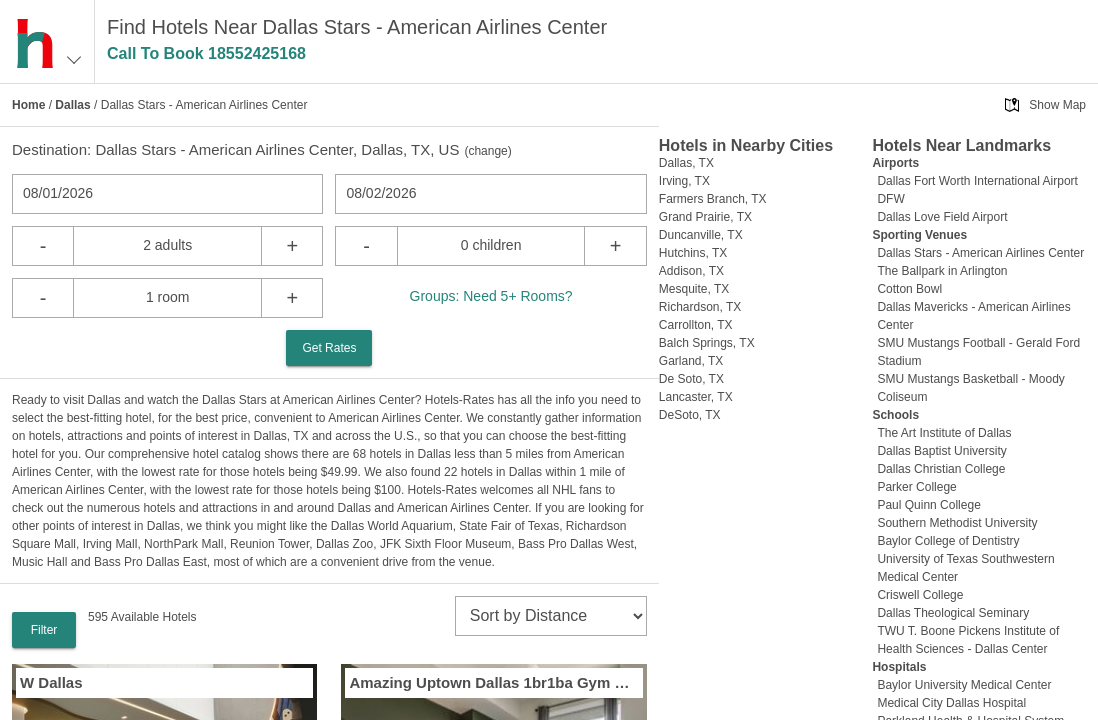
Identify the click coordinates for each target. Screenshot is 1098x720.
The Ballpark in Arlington (942, 271)
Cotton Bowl (909, 289)
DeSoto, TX (690, 415)
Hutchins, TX (693, 253)
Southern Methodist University (957, 523)
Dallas (72, 105)
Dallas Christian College (941, 469)
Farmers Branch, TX (713, 199)
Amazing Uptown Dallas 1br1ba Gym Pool (493, 682)
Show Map (1057, 105)
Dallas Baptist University (941, 451)
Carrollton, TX (696, 325)
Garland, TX (691, 361)
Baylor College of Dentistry (948, 541)
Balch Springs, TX (707, 343)
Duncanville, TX (701, 235)
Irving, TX (684, 181)
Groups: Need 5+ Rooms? (491, 296)
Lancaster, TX (696, 397)
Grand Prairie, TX (705, 217)
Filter (44, 630)
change (487, 151)
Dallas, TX (686, 163)
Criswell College (920, 595)
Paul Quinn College (928, 505)
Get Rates (329, 348)
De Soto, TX (691, 379)
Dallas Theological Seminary (953, 613)
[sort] (551, 616)
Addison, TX (691, 271)
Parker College (916, 487)
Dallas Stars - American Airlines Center (980, 253)
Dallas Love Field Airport (942, 217)
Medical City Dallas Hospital (951, 703)
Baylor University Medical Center (964, 685)
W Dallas (51, 682)
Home (28, 105)
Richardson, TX (700, 307)
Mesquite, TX (694, 289)
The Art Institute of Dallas (944, 433)
